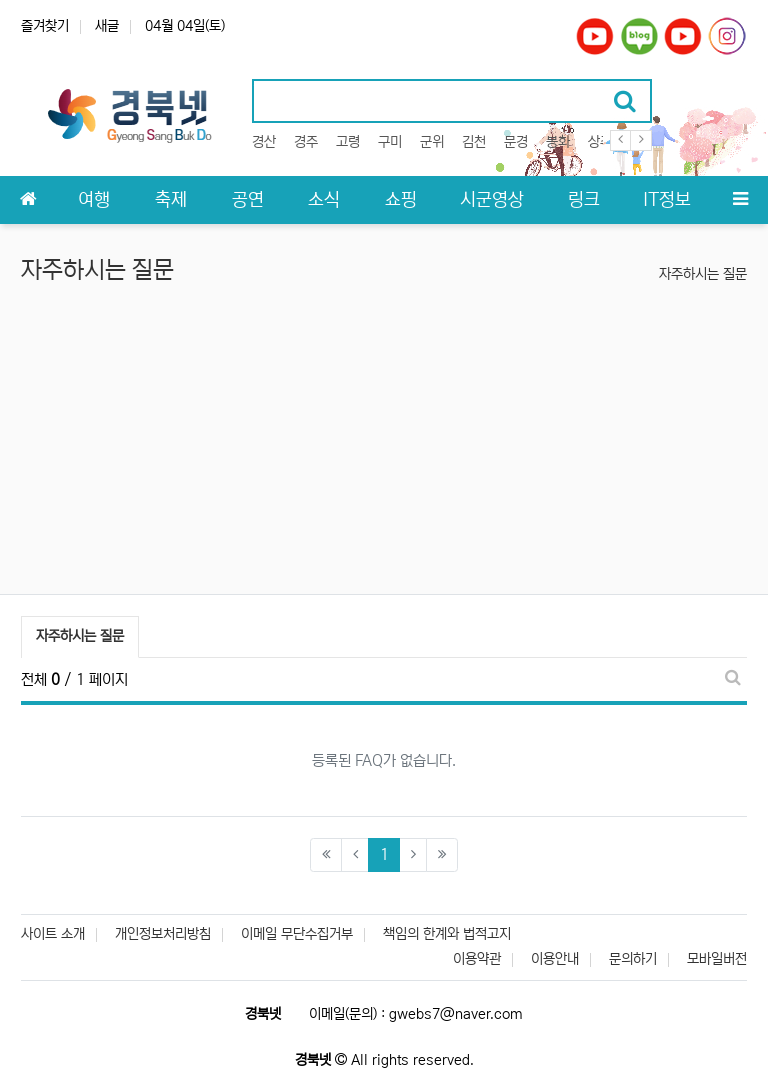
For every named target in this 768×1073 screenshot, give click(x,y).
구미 (390, 142)
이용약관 (477, 959)
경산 (264, 142)
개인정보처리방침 (163, 934)
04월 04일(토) (185, 26)
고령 (348, 142)
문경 (516, 142)
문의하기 (633, 959)
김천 (474, 142)
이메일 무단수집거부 (297, 934)
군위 (432, 142)
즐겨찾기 (45, 26)
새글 (107, 26)
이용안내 (555, 959)
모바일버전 (717, 959)
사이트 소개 (53, 934)
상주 (600, 142)
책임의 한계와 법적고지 (447, 934)
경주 (306, 142)
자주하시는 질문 (703, 274)
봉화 (558, 142)
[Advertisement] (384, 444)
